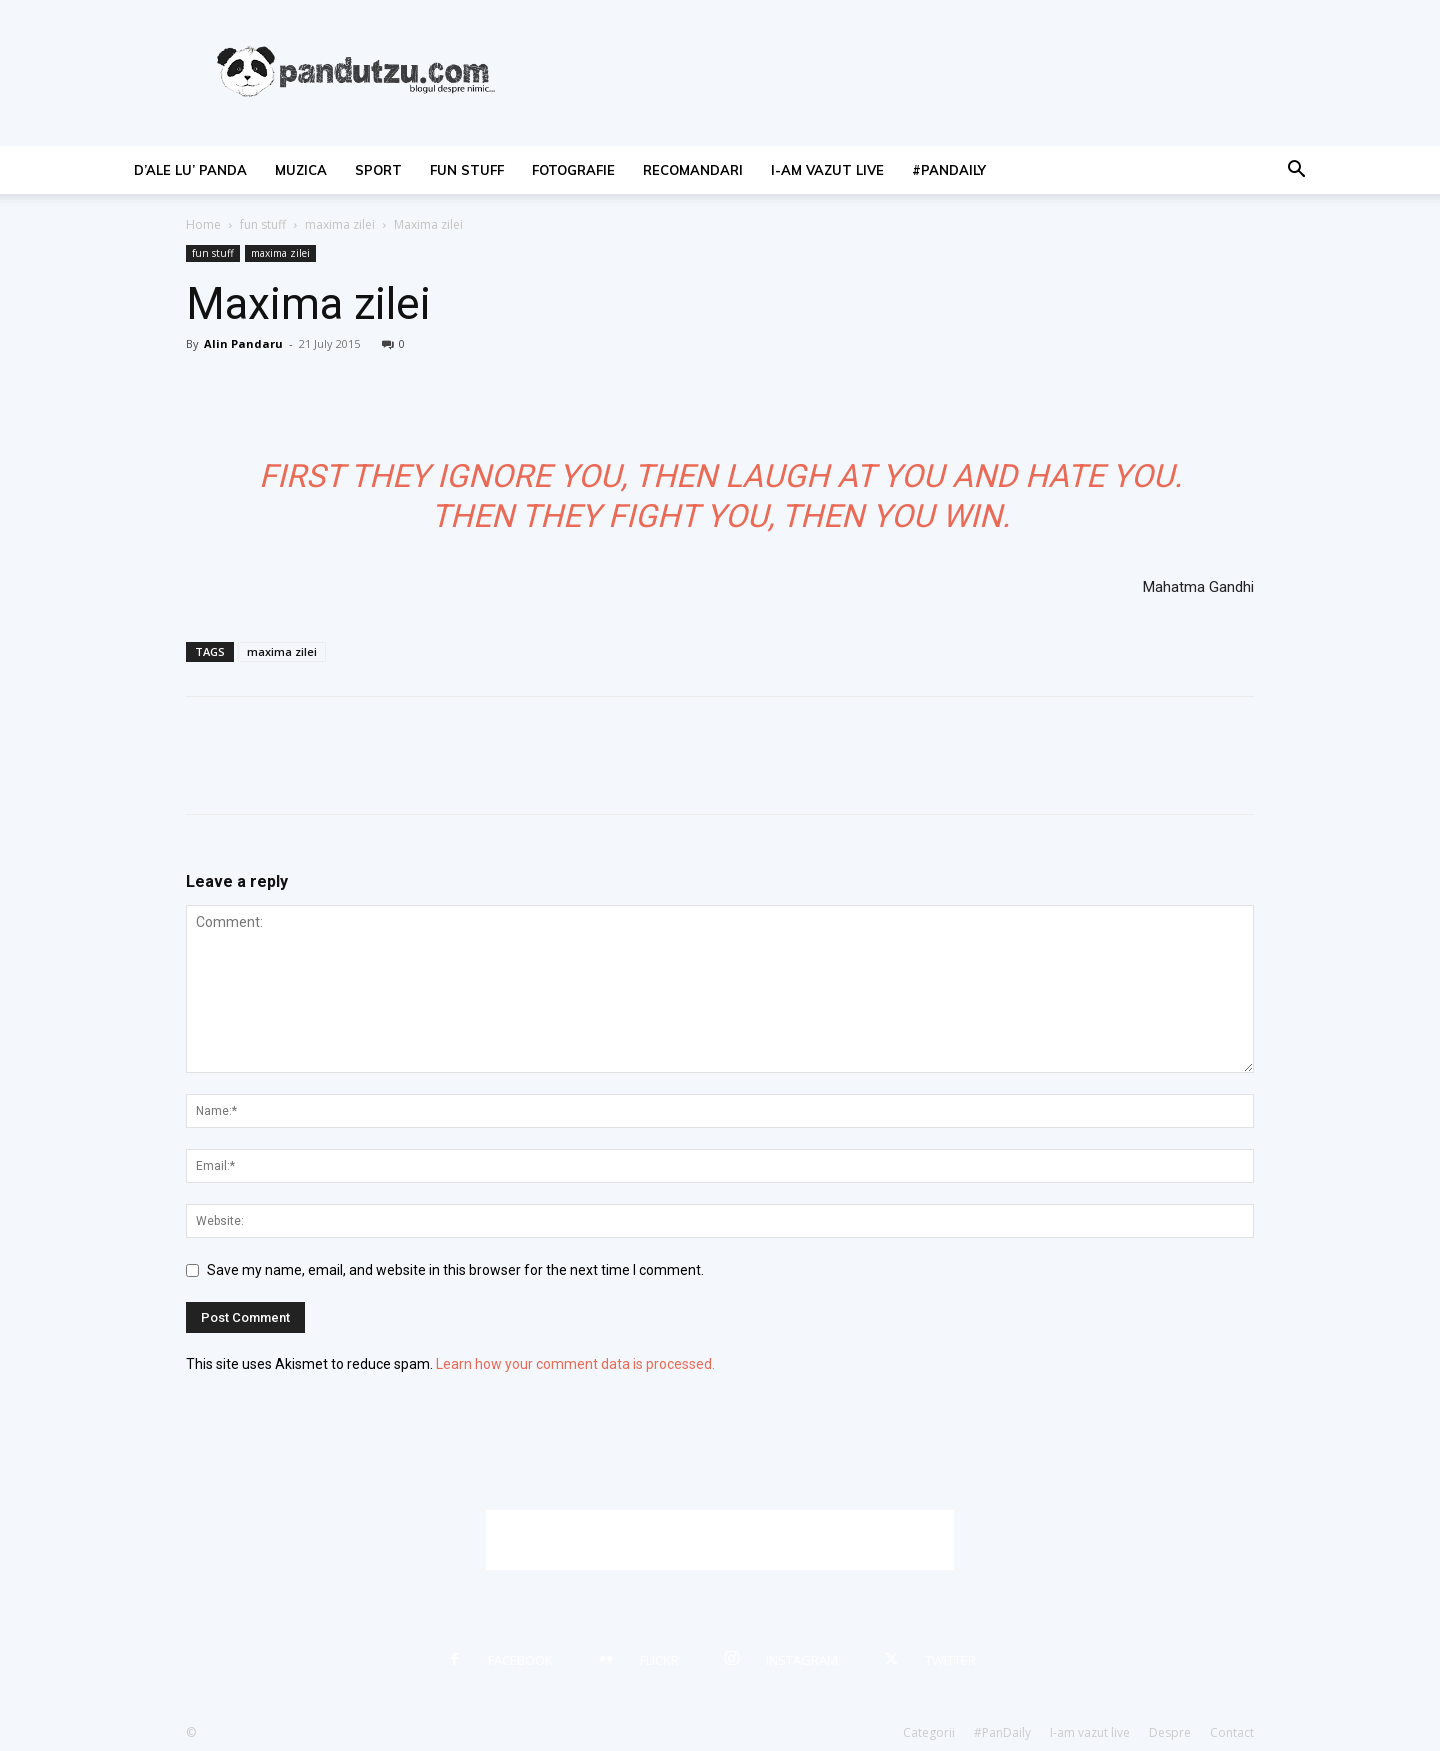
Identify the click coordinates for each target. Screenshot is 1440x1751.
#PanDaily (949, 170)
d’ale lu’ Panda (190, 170)
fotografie (573, 170)
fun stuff (467, 170)
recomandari (693, 170)
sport (378, 170)
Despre (1170, 1732)
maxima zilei (340, 224)
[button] (1296, 171)
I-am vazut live (827, 170)
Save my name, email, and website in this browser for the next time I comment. (455, 1270)
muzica (301, 170)
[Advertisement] (720, 1540)
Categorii (929, 1732)
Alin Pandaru (243, 343)
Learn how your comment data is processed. (575, 1364)
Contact (1232, 1732)
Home (203, 224)
